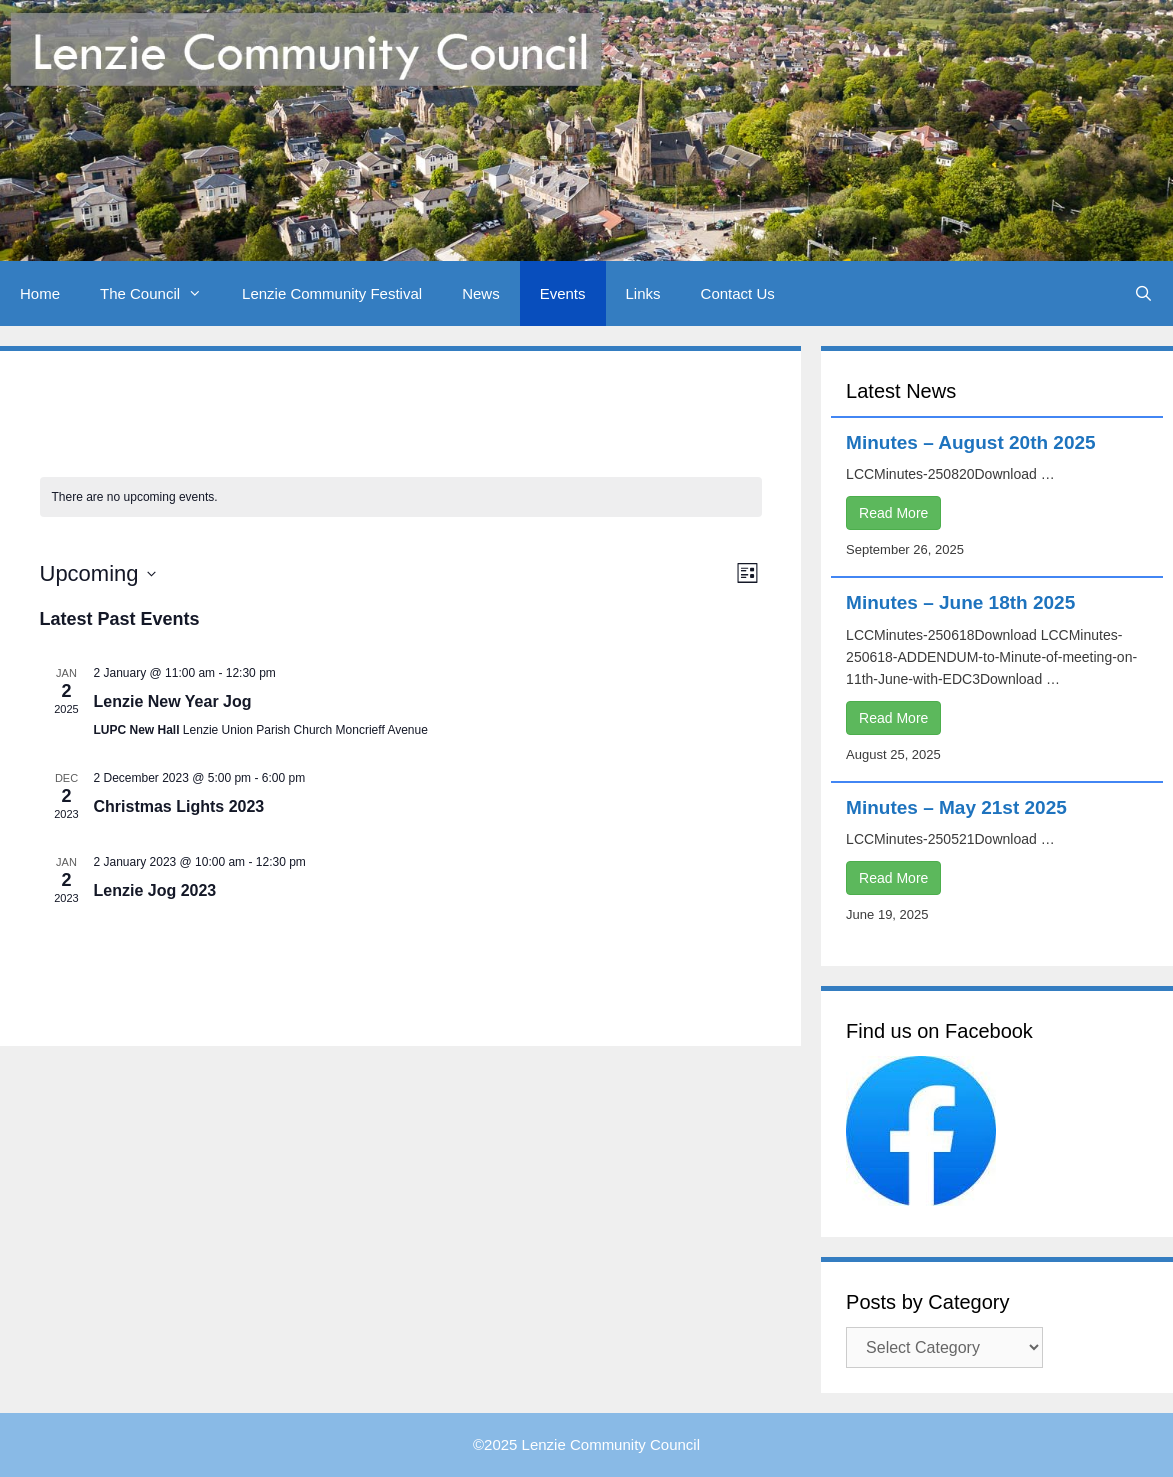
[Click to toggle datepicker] (98, 573)
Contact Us (738, 293)
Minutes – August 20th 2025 (971, 442)
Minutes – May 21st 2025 (956, 807)
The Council (161, 293)
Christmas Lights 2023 (179, 806)
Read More (893, 513)
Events (563, 293)
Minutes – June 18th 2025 (960, 602)
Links (643, 293)
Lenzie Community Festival (332, 293)
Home (40, 293)
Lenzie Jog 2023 (155, 890)
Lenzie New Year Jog (173, 701)
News (481, 293)
